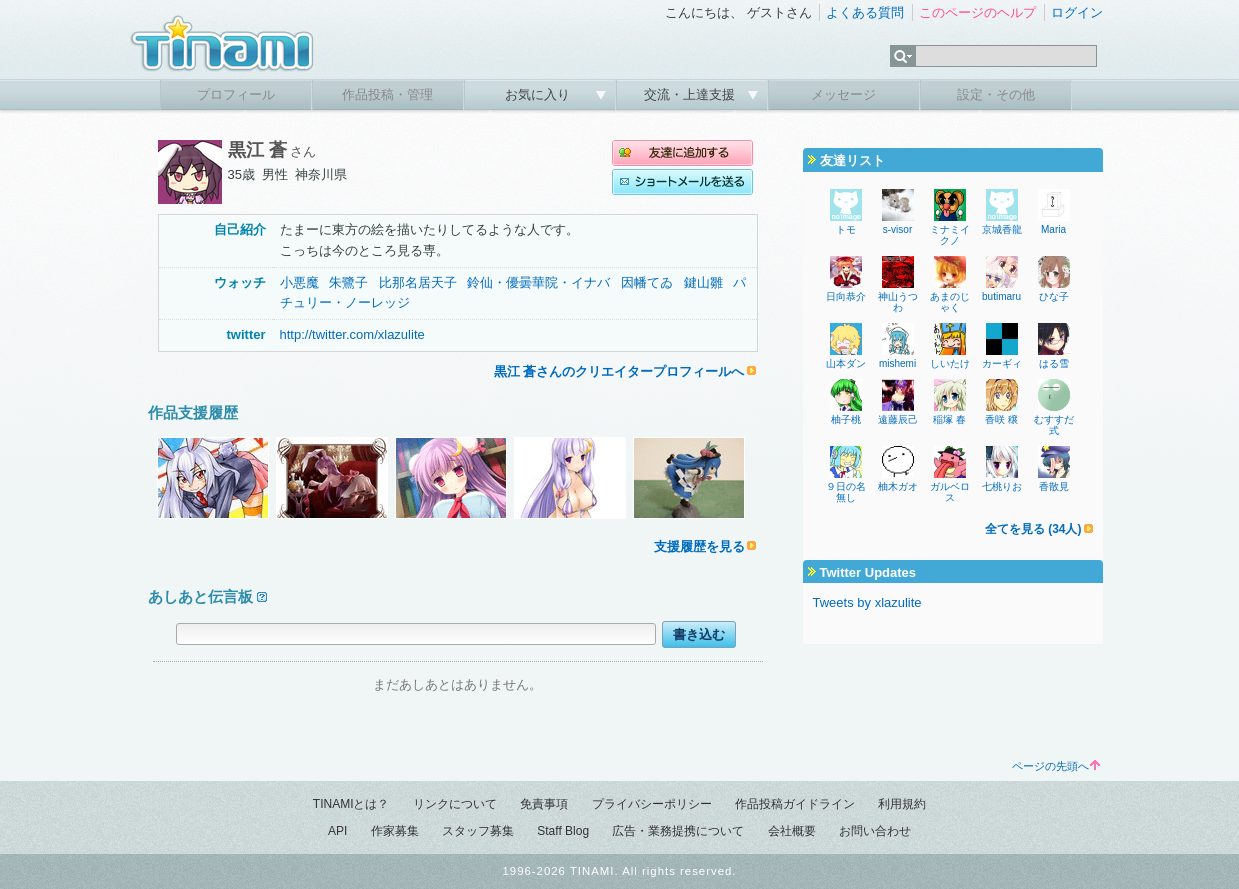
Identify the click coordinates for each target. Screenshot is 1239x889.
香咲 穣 (1001, 419)
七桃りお (1002, 486)
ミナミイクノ (950, 235)
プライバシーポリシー (652, 804)
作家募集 (395, 831)
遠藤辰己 (898, 419)
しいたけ (950, 363)
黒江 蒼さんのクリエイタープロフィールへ (619, 371)
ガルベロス (950, 492)
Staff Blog (563, 831)
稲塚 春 (949, 419)
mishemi (897, 363)
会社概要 (792, 831)
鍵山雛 (703, 282)
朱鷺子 (348, 282)
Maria (1053, 229)
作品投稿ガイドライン (795, 804)
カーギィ (1002, 363)
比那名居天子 (418, 282)
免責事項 (544, 804)
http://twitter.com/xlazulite (352, 334)
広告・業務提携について (678, 831)
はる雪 (1054, 363)
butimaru (1001, 296)
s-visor (897, 229)
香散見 (1054, 486)
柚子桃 (846, 419)
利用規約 (902, 804)
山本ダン (846, 363)
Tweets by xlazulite (867, 602)
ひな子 (1054, 296)
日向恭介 (846, 296)
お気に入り (539, 94)
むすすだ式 (1054, 425)
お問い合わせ (875, 831)
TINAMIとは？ (351, 804)
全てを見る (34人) (1033, 529)
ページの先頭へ (1056, 766)
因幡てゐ (647, 282)
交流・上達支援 (691, 94)
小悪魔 (299, 282)
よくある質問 (865, 12)
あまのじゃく (950, 302)
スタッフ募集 (478, 831)
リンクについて (455, 804)
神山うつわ (898, 302)
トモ (846, 229)
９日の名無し (846, 492)
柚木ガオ (898, 486)
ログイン (1077, 12)
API (337, 831)
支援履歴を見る (699, 546)
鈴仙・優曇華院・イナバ (538, 282)
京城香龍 (1002, 229)
